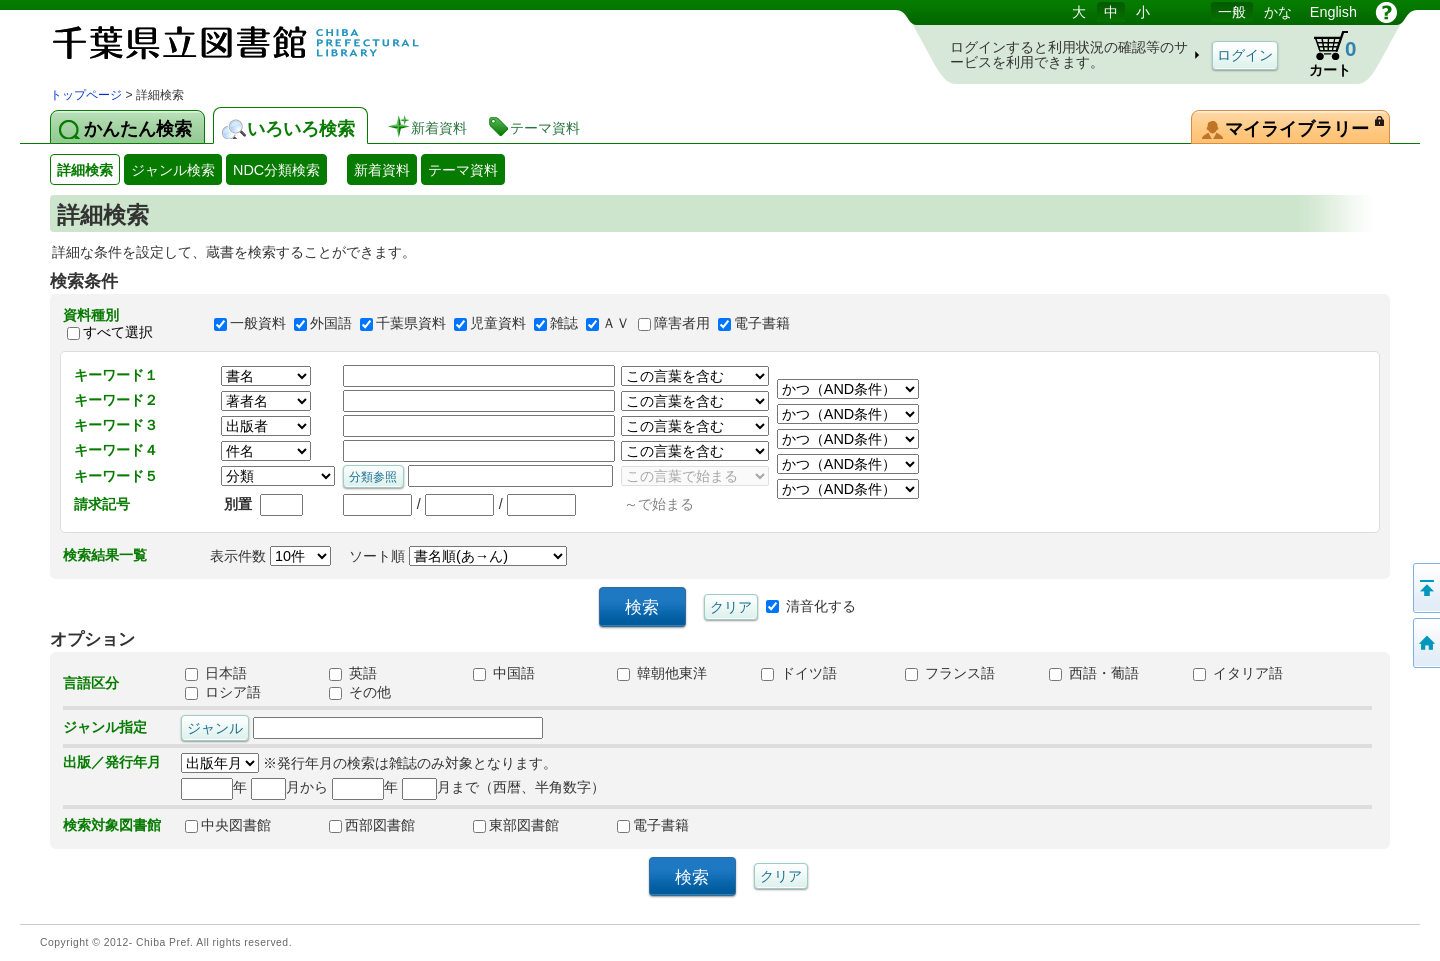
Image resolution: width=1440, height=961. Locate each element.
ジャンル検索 (173, 170)
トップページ (86, 95)
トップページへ (1425, 643)
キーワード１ (116, 375)
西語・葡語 (1094, 673)
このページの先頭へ (1425, 588)
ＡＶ (616, 324)
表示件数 (270, 556)
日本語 (216, 673)
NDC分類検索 (276, 170)
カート (1323, 54)
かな (1278, 12)
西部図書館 (372, 825)
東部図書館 (516, 825)
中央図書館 (228, 825)
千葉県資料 (411, 324)
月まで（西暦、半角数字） (503, 787)
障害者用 (682, 324)
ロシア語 (223, 692)
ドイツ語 (799, 673)
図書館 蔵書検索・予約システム (260, 42)
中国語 (504, 673)
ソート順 (458, 556)
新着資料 (382, 170)
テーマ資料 (463, 170)
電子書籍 (762, 324)
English (1333, 12)
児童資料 (498, 324)
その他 (360, 692)
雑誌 (564, 324)
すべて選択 (118, 332)
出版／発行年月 (112, 762)
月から (289, 787)
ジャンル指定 (105, 727)
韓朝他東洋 (662, 673)
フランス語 (950, 673)
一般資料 (258, 324)
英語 (353, 673)
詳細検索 (85, 170)
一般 (1232, 12)
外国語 (331, 324)
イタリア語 (1238, 673)
